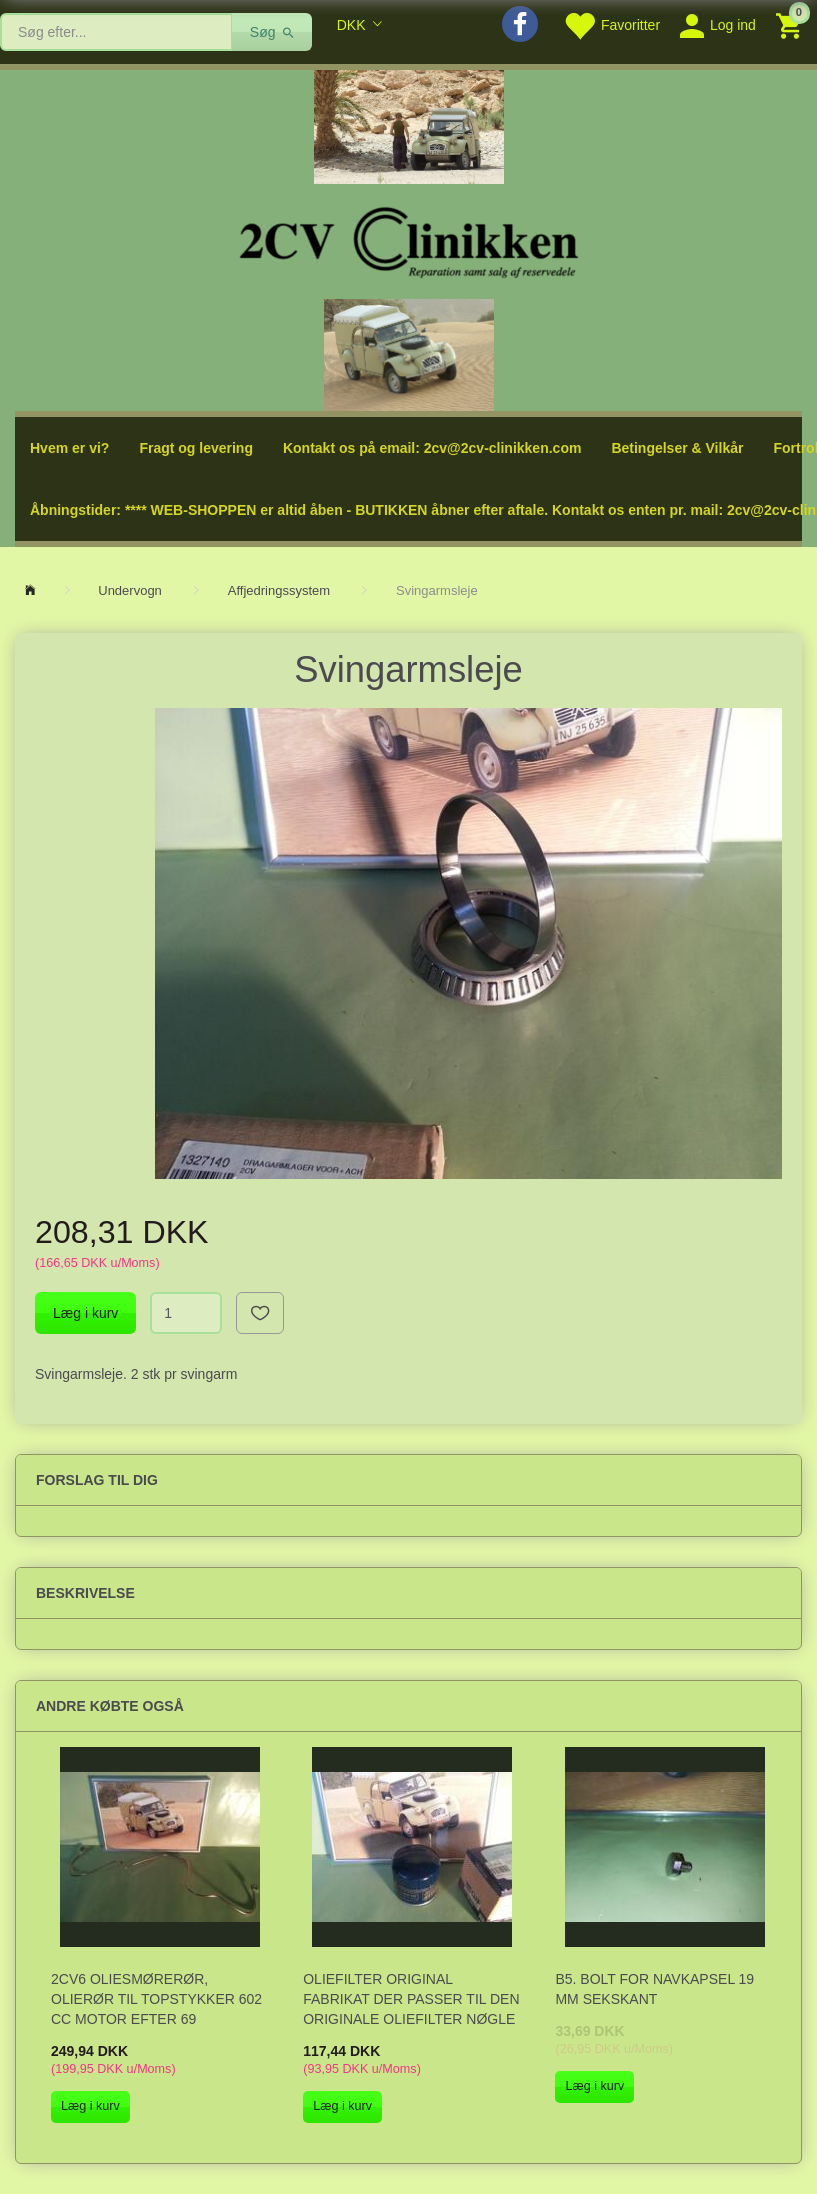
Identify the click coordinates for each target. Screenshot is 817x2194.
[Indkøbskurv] (791, 24)
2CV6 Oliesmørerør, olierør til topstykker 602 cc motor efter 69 (156, 1999)
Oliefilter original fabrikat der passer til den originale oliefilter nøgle (411, 1999)
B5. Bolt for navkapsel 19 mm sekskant (654, 1989)
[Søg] (272, 32)
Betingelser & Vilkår (677, 448)
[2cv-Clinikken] (409, 239)
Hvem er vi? (69, 448)
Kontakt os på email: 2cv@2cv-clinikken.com (432, 448)
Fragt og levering (196, 448)
